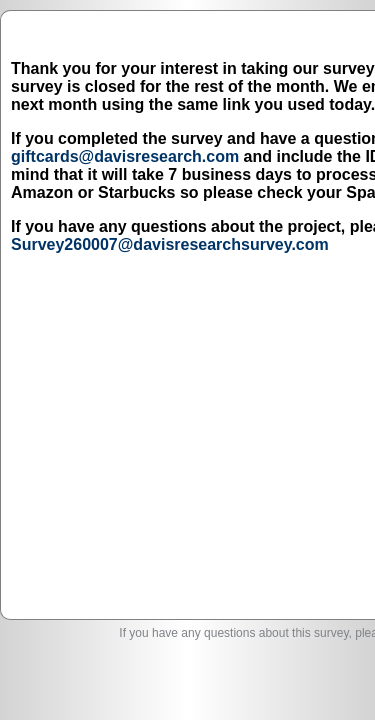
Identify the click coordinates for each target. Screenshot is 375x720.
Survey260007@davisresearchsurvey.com (180, 412)
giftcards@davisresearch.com (135, 234)
